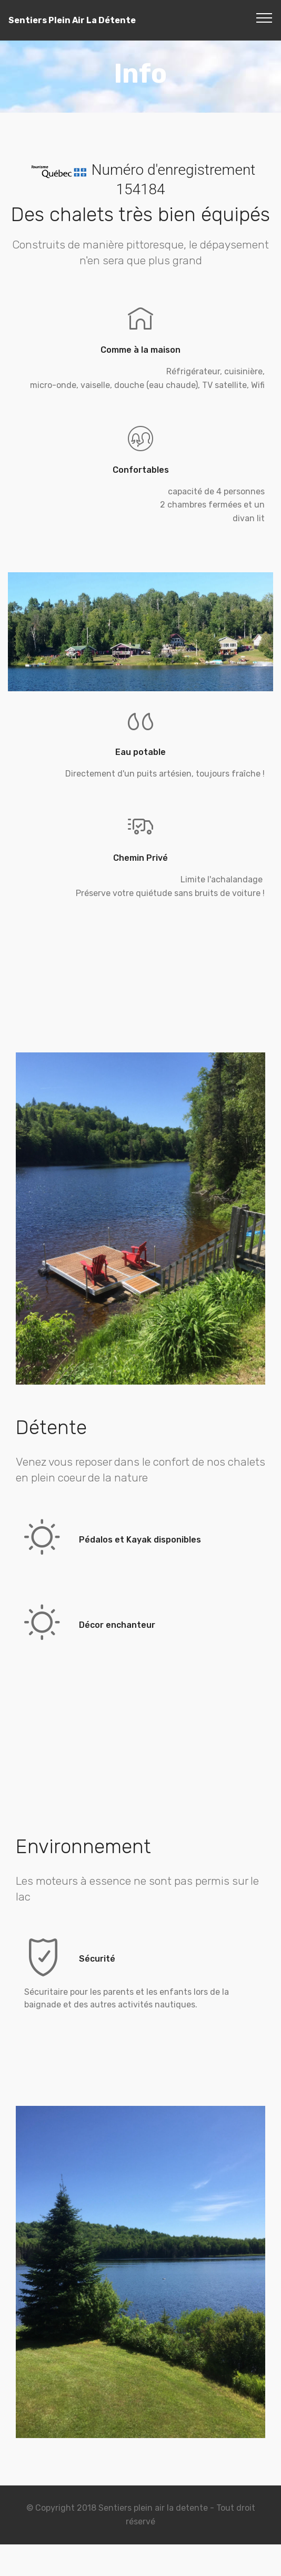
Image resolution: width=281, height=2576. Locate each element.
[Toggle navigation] (264, 17)
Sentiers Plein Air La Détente (72, 20)
